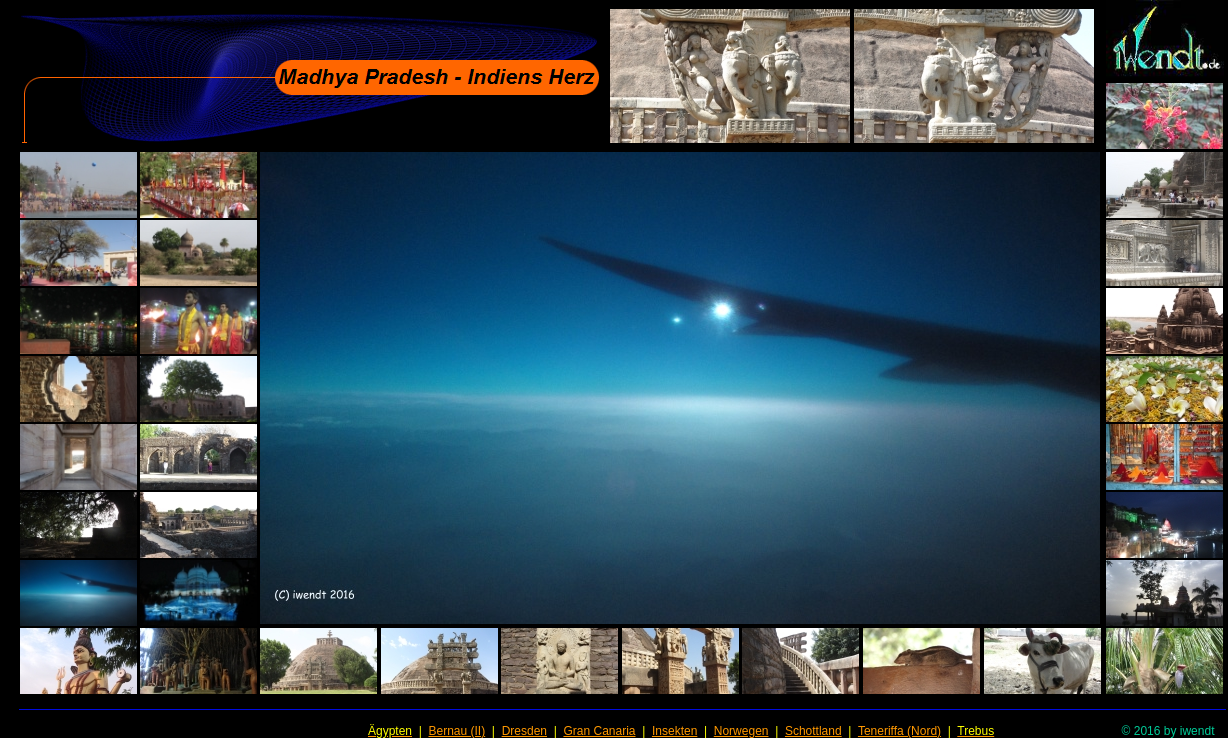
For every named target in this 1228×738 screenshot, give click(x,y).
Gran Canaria (599, 731)
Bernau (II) (456, 731)
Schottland (813, 731)
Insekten (674, 731)
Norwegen (741, 731)
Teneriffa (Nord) (899, 731)
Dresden (524, 731)
